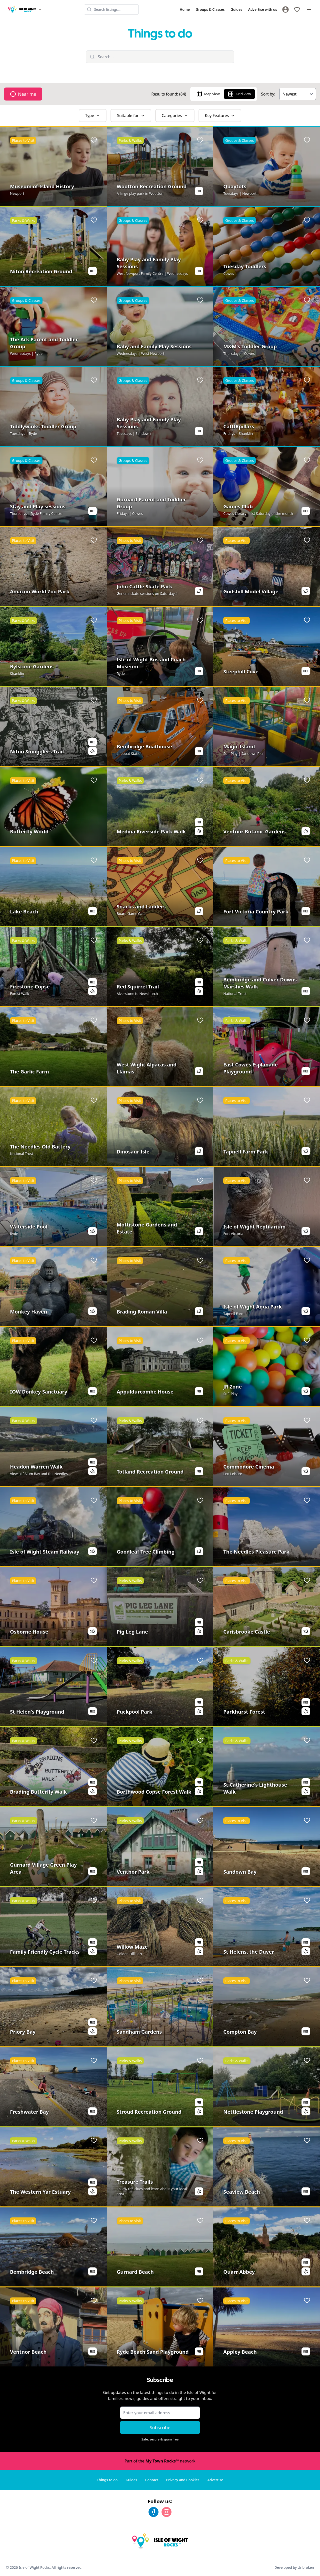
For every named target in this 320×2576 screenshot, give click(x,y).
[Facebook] (153, 2512)
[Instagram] (167, 2512)
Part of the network (159, 2461)
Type (92, 115)
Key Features (220, 115)
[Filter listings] (160, 57)
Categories (175, 115)
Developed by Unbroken (294, 2567)
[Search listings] (111, 9)
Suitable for (131, 115)
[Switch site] (40, 10)
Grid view (239, 94)
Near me (23, 94)
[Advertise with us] (309, 10)
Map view (208, 94)
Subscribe (160, 2427)
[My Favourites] (297, 10)
